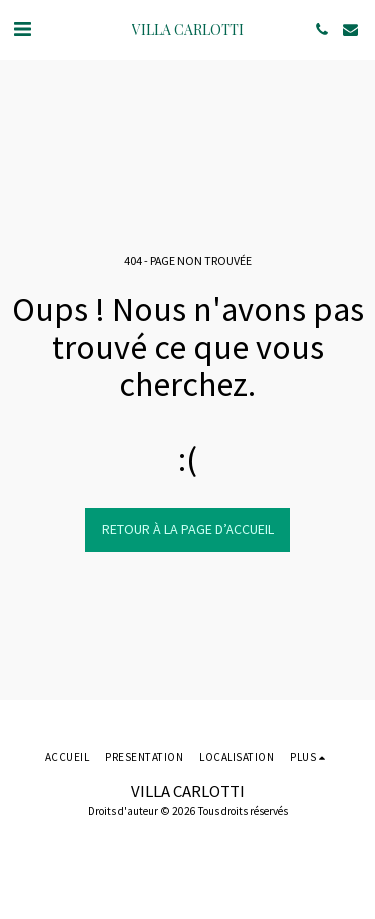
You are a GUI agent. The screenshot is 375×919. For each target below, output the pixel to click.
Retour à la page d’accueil (188, 529)
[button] (22, 28)
